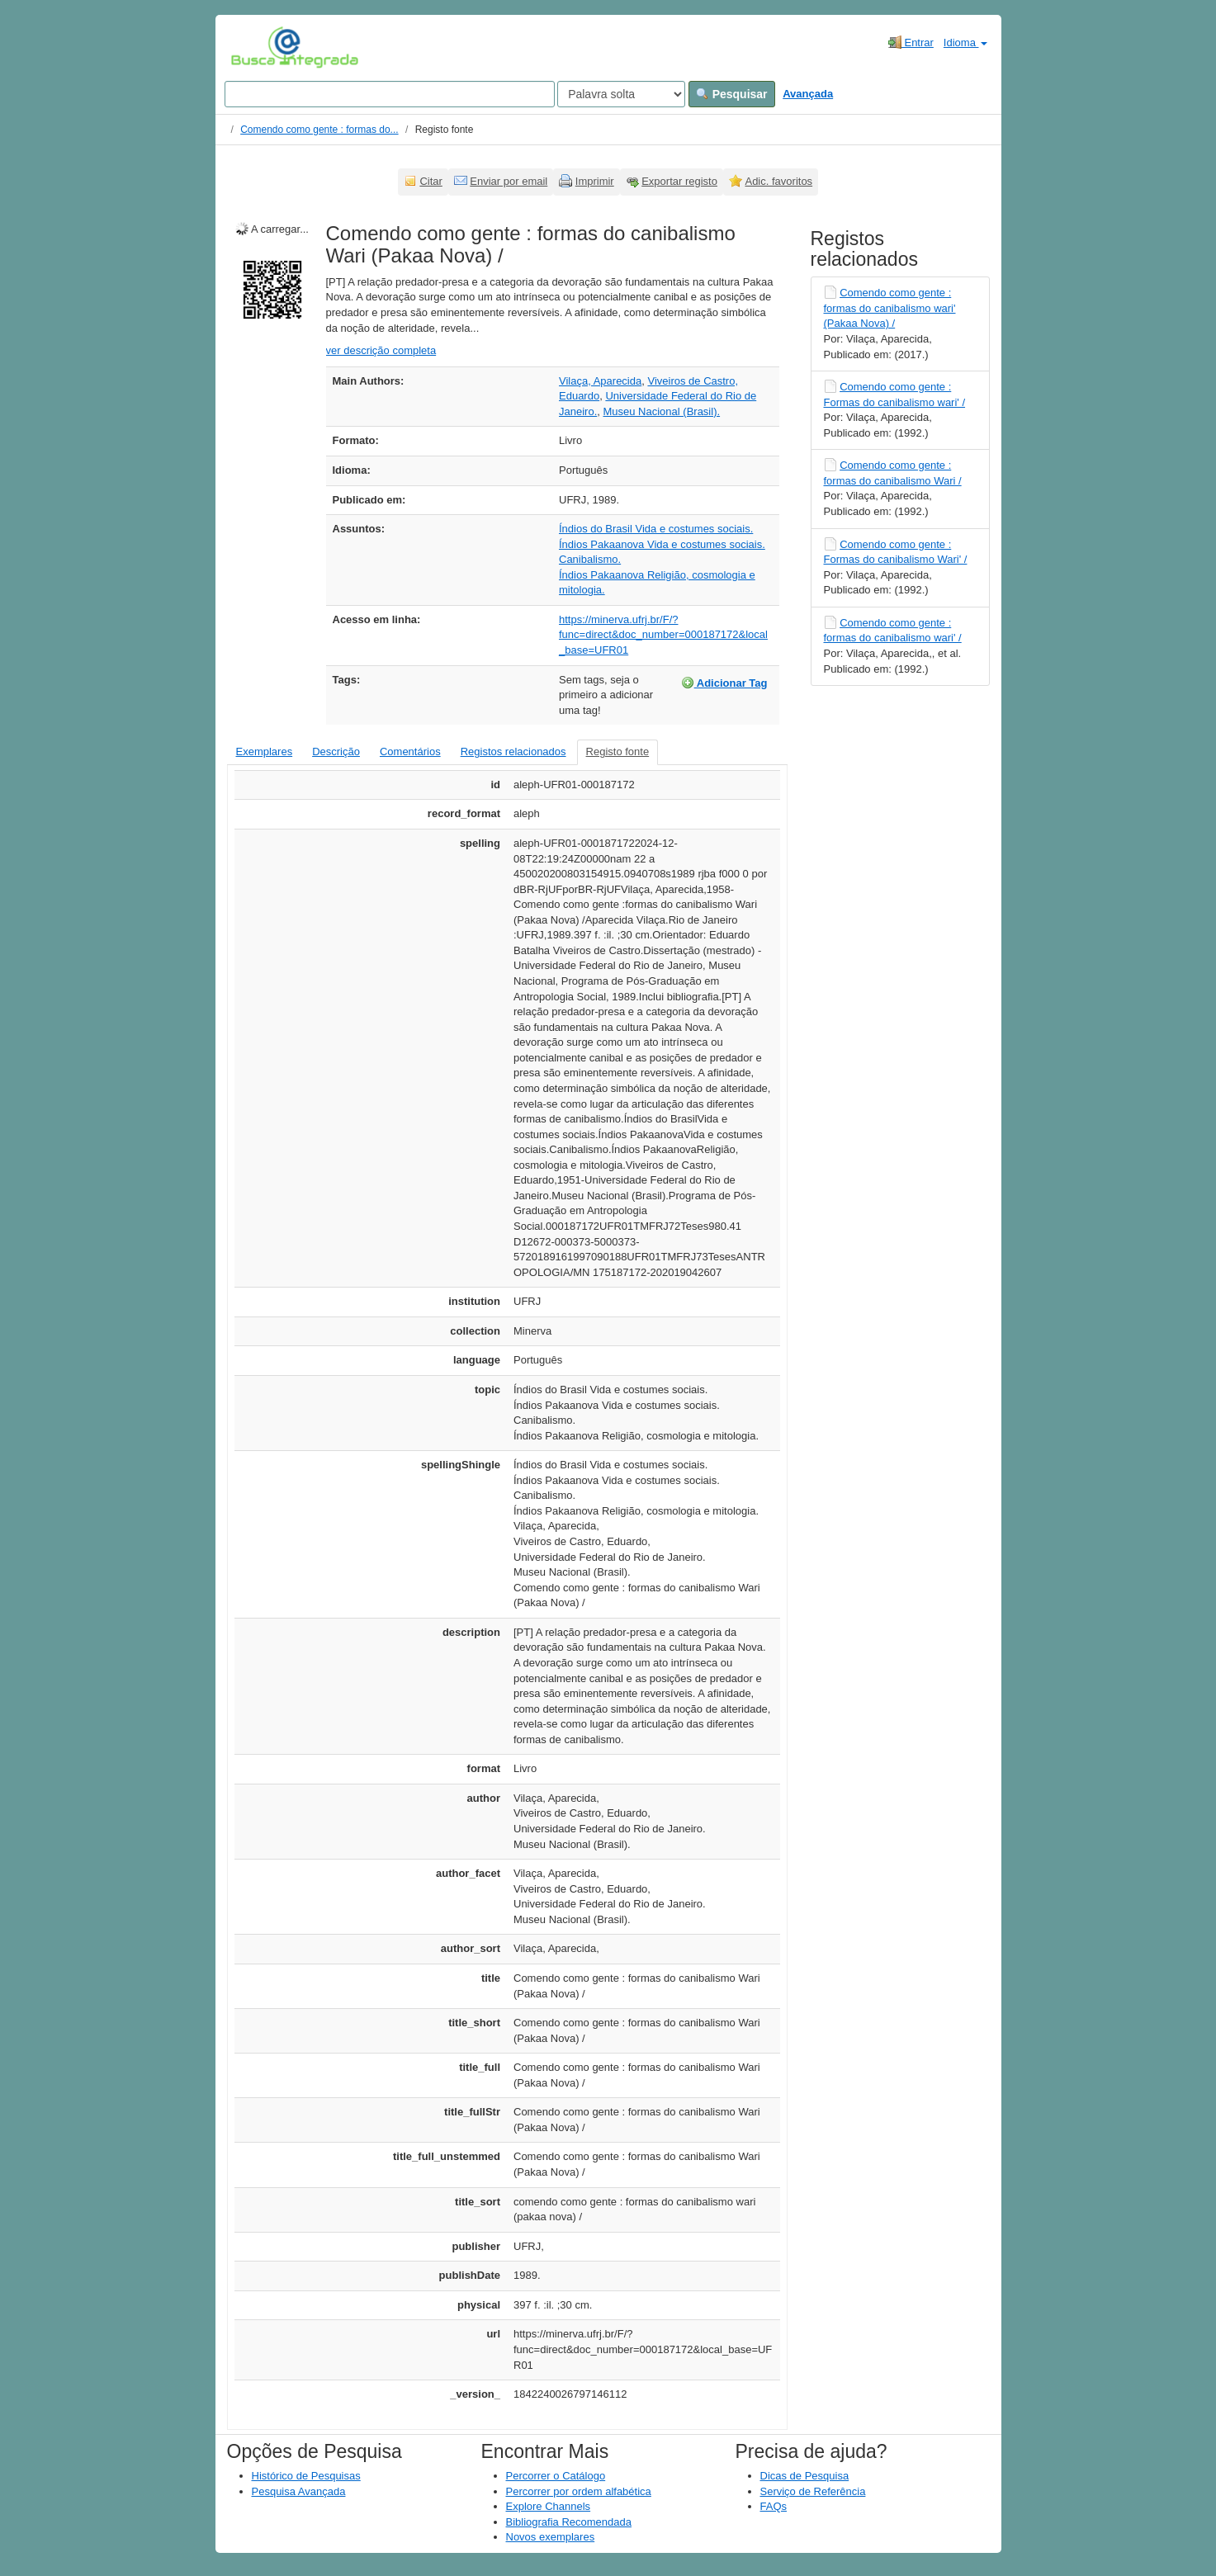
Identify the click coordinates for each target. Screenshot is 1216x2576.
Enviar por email (508, 181)
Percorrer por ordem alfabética (578, 2491)
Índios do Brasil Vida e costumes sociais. (656, 528)
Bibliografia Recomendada (569, 2522)
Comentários (410, 751)
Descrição (336, 751)
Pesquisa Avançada (299, 2491)
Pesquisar (732, 94)
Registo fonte (618, 751)
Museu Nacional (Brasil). (661, 411)
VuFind (256, 47)
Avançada (808, 93)
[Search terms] (390, 94)
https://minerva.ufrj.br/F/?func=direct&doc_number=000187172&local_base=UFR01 (663, 634)
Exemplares (264, 751)
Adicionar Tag (724, 682)
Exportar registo (679, 181)
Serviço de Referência (813, 2491)
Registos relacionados (513, 751)
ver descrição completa (381, 350)
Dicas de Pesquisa (804, 2476)
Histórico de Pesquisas (306, 2476)
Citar (430, 181)
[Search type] (621, 94)
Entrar (911, 42)
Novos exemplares (550, 2537)
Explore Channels (548, 2506)
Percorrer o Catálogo (556, 2476)
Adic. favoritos (778, 181)
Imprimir (594, 181)
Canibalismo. (590, 559)
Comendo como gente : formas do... (319, 129)
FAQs (774, 2506)
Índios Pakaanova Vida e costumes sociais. (662, 544)
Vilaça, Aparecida (600, 381)
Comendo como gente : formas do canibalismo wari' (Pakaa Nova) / (890, 307)
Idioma (965, 42)
